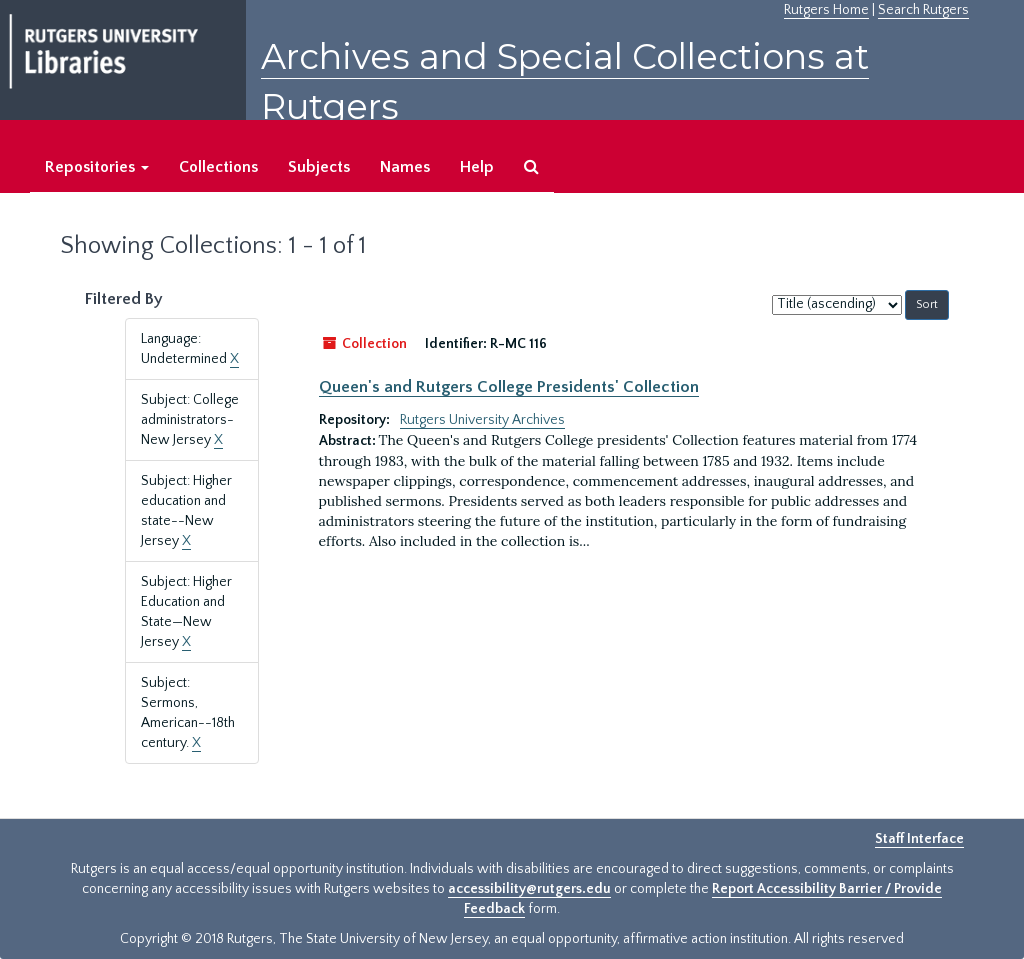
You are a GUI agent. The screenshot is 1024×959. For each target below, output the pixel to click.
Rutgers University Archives (482, 420)
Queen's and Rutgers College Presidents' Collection (509, 387)
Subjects (319, 167)
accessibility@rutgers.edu (529, 889)
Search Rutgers (923, 10)
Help (477, 167)
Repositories (97, 167)
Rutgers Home (826, 10)
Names (405, 167)
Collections (218, 167)
